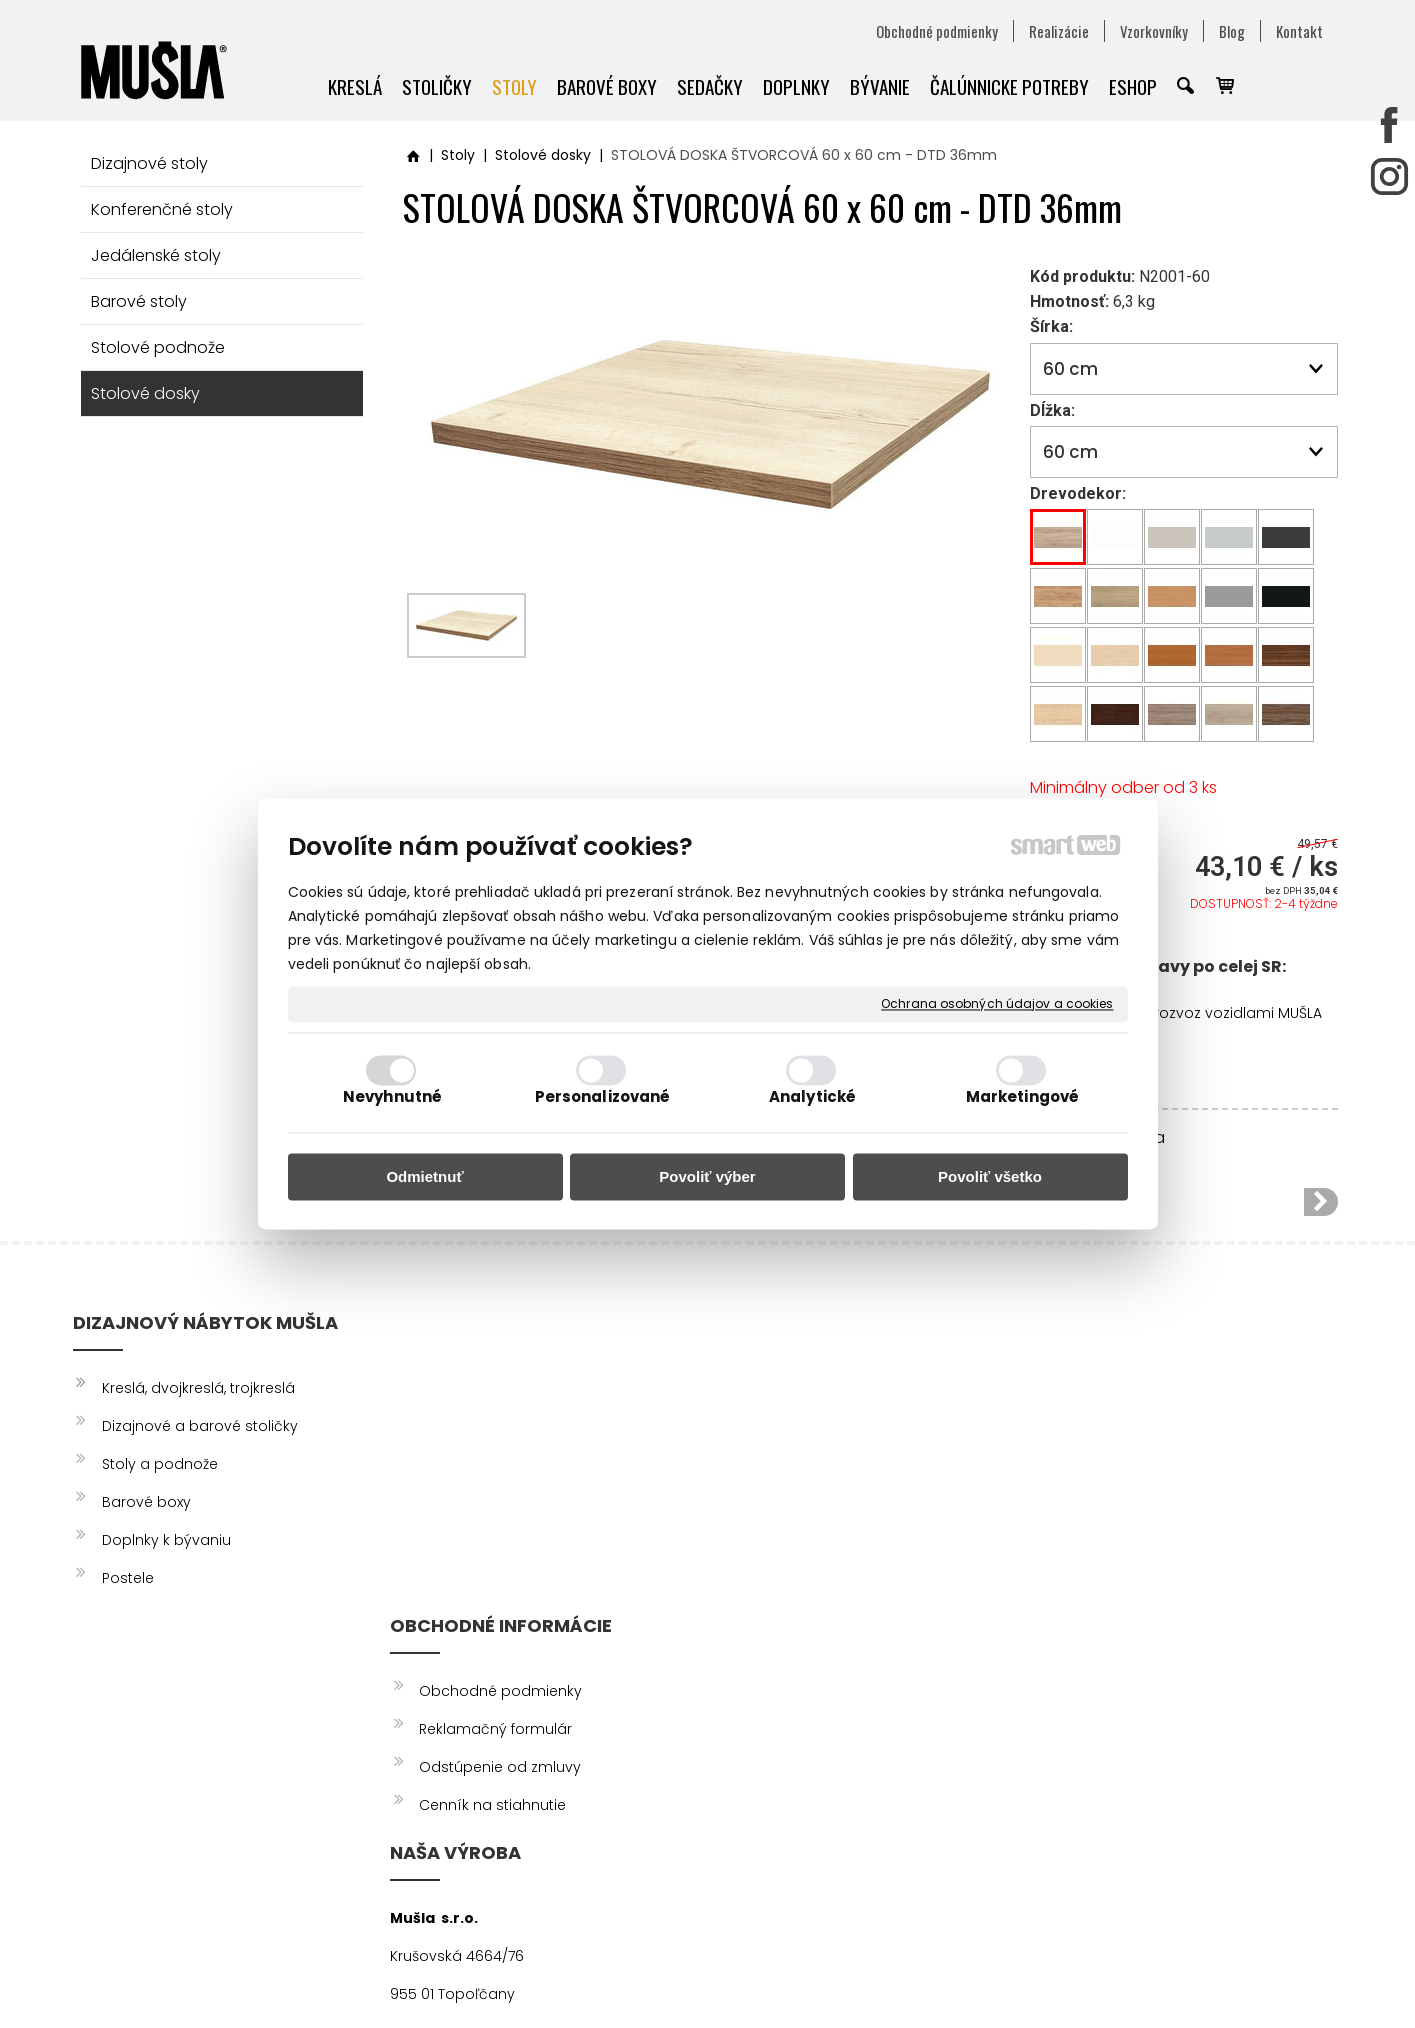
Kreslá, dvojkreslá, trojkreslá (198, 1388)
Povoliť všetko (990, 1176)
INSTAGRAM (1108, 1426)
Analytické (812, 1097)
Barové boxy (146, 1502)
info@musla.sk (765, 1577)
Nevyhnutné (392, 1097)
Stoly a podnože (160, 1464)
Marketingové (1022, 1097)
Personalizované (603, 1097)
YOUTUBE (1100, 1464)
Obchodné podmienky (503, 1388)
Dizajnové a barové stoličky (200, 1426)
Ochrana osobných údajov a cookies (997, 1004)
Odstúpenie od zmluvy (503, 1464)
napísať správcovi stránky (698, 1977)
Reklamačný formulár (498, 1426)
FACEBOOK (1107, 1388)
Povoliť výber (707, 1176)
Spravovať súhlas (1096, 1977)
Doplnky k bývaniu (166, 1540)
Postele (128, 1578)
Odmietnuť (424, 1176)
